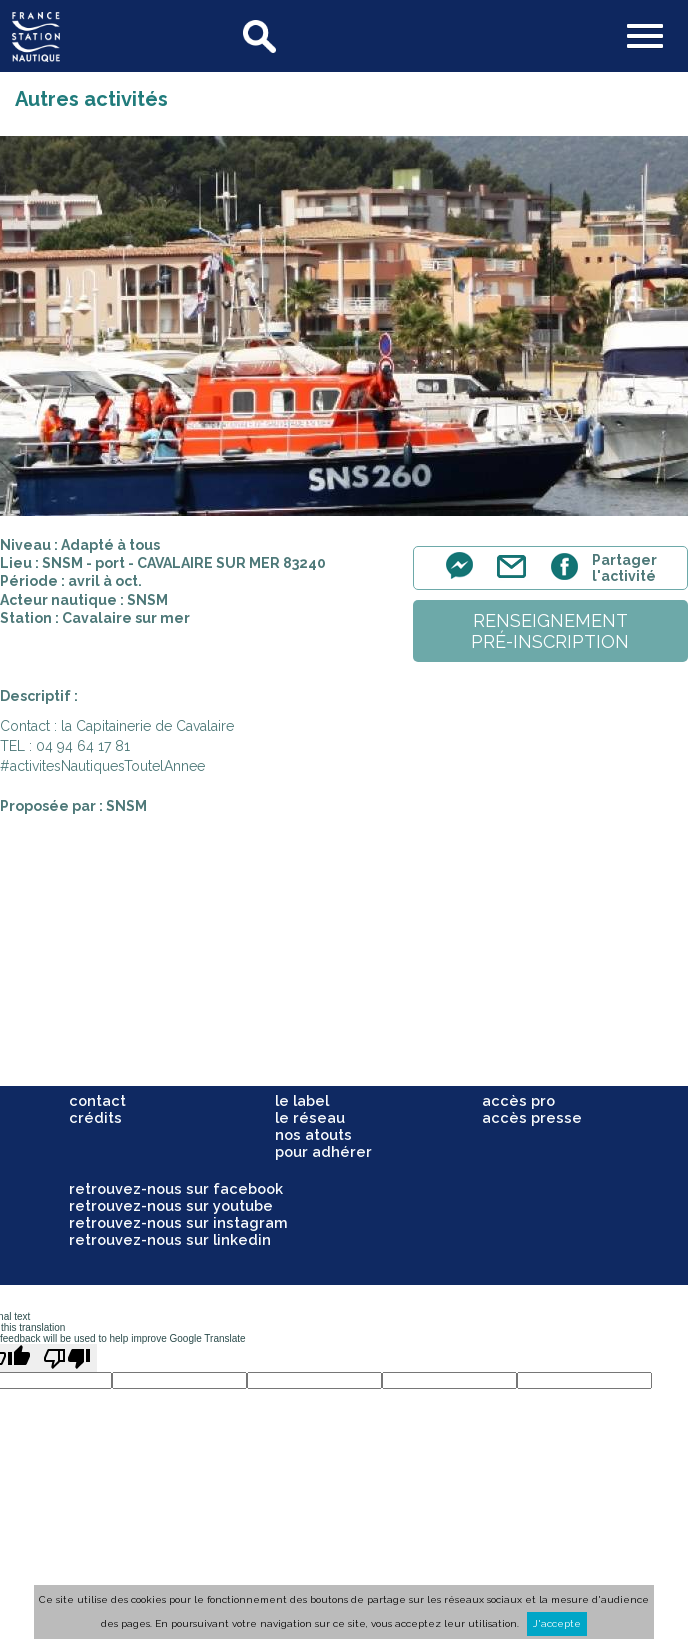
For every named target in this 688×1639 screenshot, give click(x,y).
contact (97, 1100)
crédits (95, 1117)
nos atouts (313, 1134)
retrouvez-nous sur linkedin (170, 1239)
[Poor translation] (67, 1358)
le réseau (310, 1117)
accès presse (532, 1117)
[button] (645, 38)
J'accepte (557, 1623)
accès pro (518, 1100)
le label (302, 1100)
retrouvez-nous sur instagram (178, 1222)
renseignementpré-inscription (550, 631)
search (261, 36)
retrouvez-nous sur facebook (176, 1188)
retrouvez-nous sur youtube (171, 1205)
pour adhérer (323, 1151)
